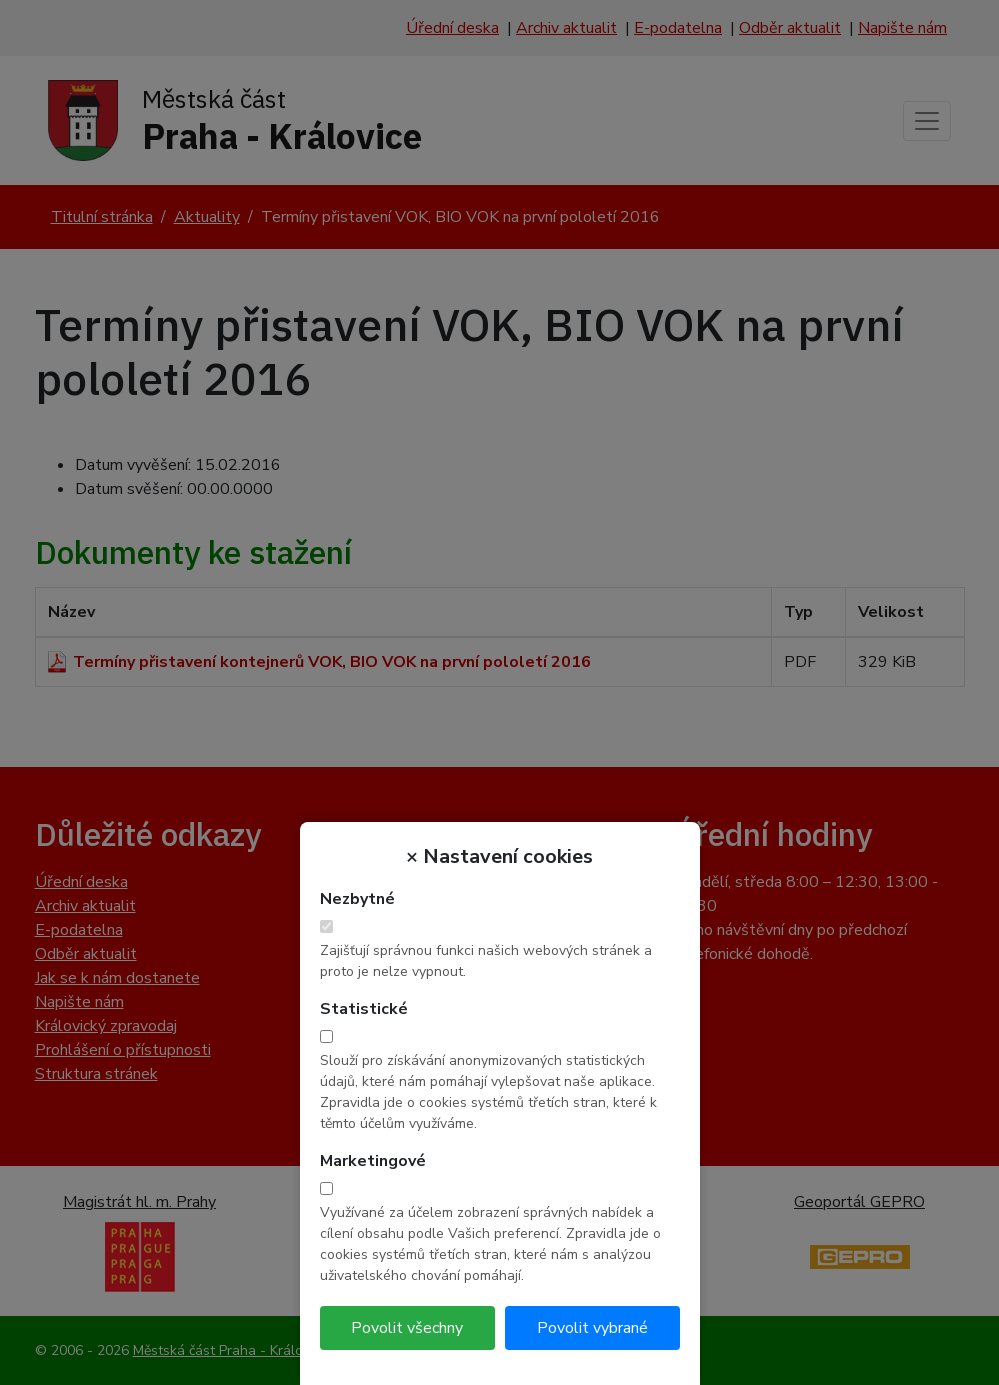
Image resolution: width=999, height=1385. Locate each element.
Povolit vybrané (592, 1328)
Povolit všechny (407, 1328)
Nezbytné (357, 899)
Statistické (364, 1009)
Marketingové (373, 1161)
